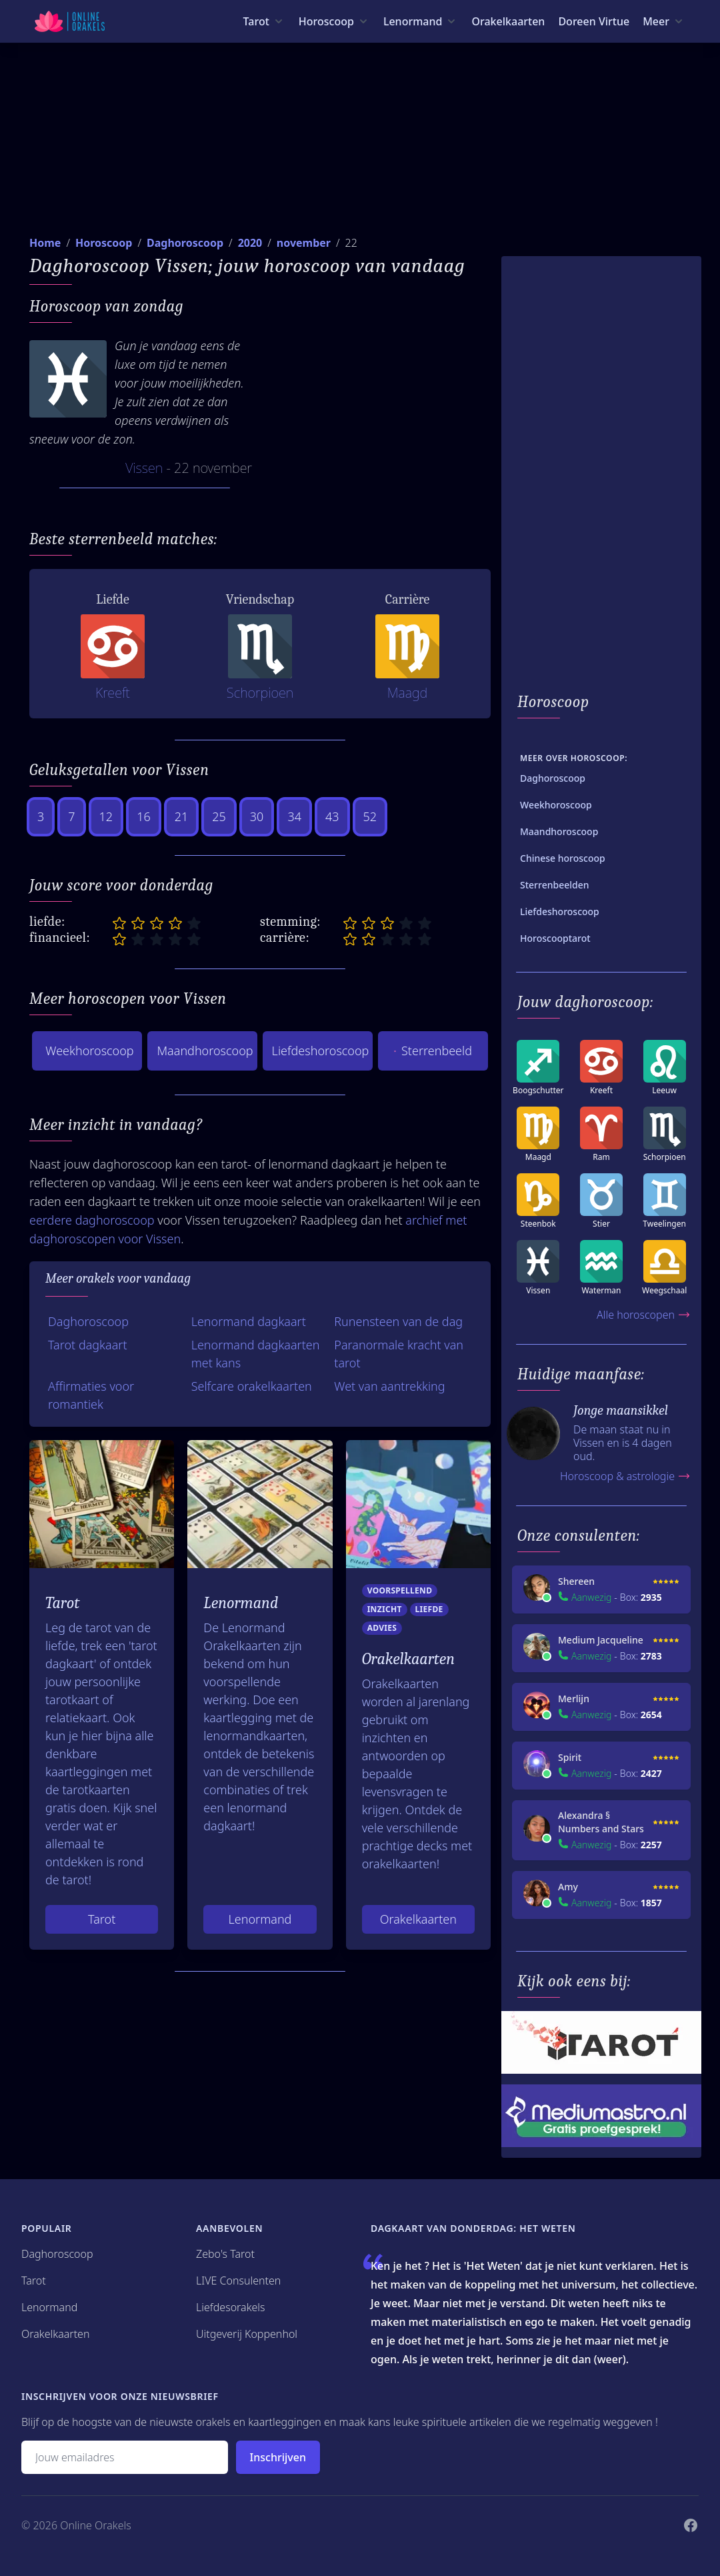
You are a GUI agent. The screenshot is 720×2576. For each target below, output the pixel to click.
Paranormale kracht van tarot (398, 1354)
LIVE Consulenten (238, 2280)
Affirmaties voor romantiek (91, 1395)
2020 (250, 242)
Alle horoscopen (644, 1314)
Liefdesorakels (230, 2307)
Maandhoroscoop (205, 1051)
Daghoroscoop (185, 242)
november (304, 242)
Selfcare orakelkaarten (251, 1386)
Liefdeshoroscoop (320, 1051)
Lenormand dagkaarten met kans (255, 1354)
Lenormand (260, 1919)
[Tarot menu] (264, 21)
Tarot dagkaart (87, 1345)
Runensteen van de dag (398, 1321)
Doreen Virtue (593, 21)
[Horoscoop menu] (334, 21)
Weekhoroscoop (89, 1051)
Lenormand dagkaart (248, 1321)
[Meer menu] (664, 21)
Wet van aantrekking (389, 1386)
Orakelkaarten (508, 21)
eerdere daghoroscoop (92, 1220)
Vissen (144, 468)
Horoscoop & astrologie (625, 1476)
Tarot (101, 1919)
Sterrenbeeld (433, 1051)
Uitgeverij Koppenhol (246, 2334)
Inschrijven (278, 2457)
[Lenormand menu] (421, 21)
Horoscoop (103, 242)
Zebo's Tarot (225, 2253)
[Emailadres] (124, 2457)
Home (45, 242)
